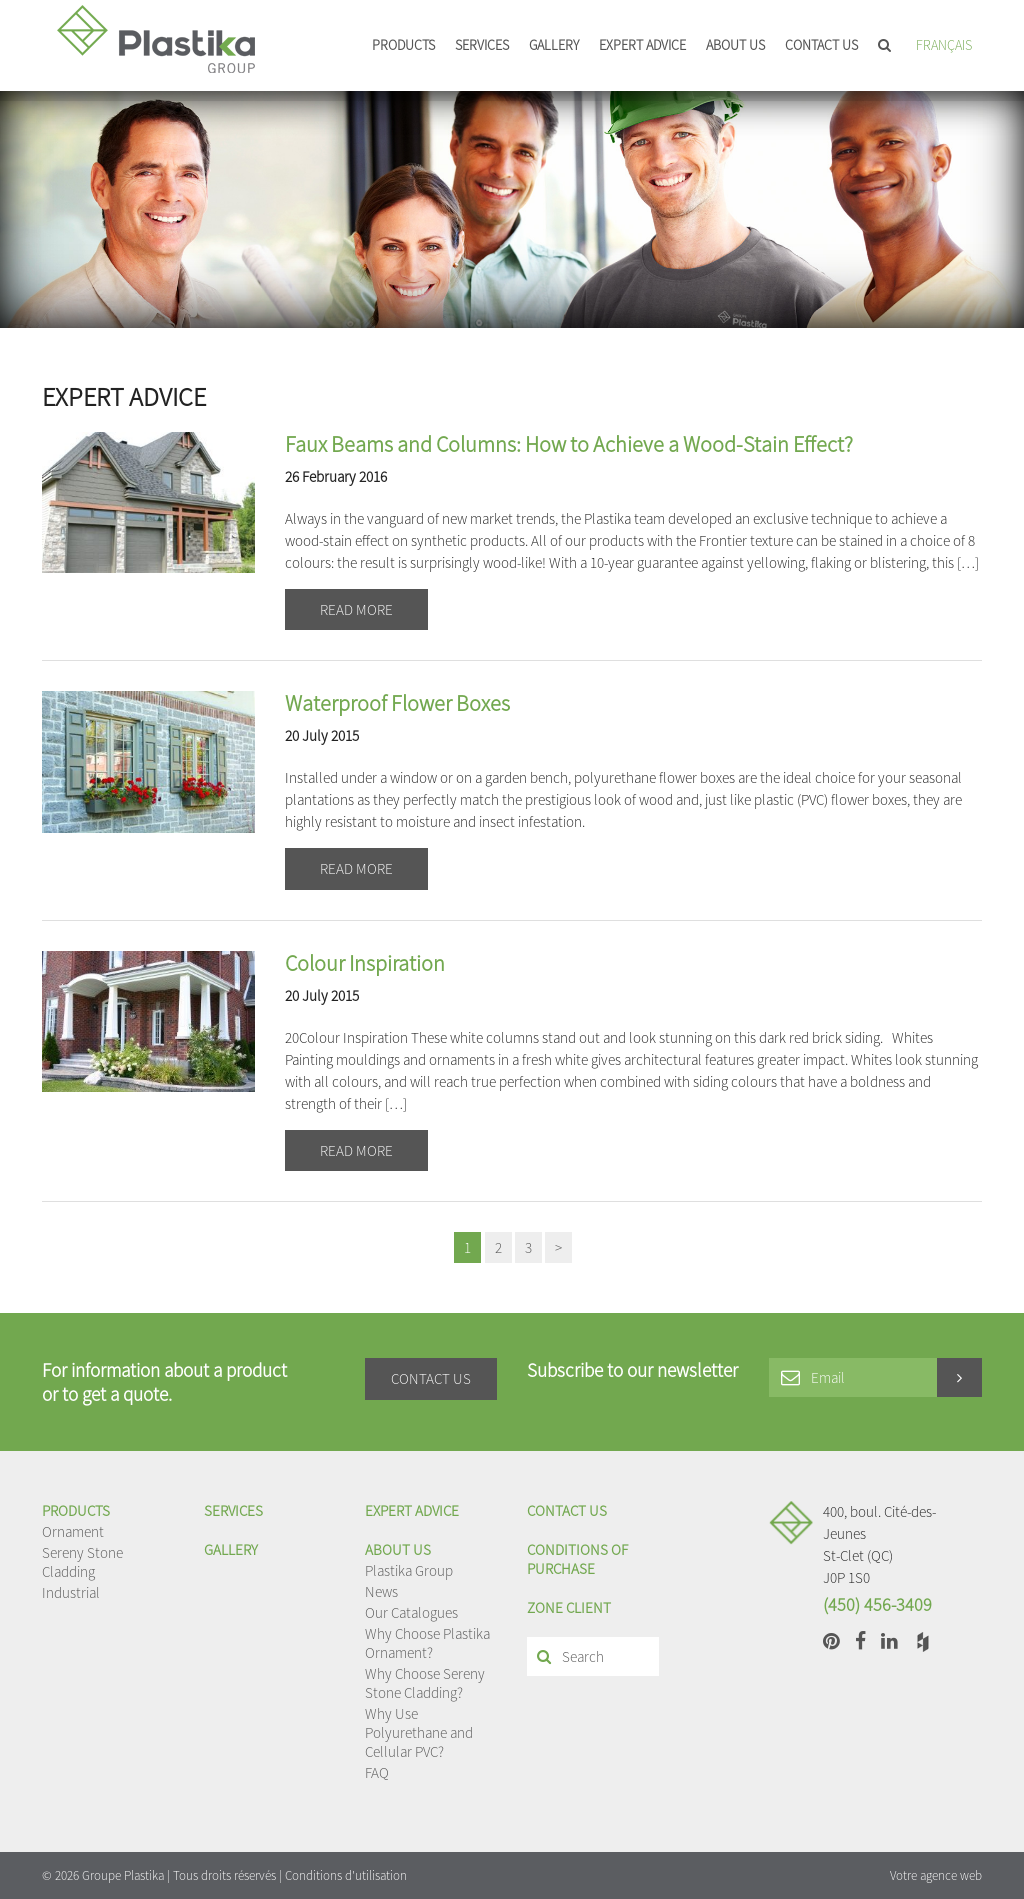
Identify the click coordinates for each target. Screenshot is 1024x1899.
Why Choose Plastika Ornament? (427, 1643)
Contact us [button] (431, 1378)
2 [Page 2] (498, 1247)
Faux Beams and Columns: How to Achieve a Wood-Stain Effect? (569, 444)
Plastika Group (409, 1570)
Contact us (821, 45)
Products (403, 45)
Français (944, 45)
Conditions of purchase (577, 1559)
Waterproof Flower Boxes (397, 703)
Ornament (73, 1531)
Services (482, 45)
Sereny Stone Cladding (82, 1562)
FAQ (377, 1772)
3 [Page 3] (528, 1247)
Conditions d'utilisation (346, 1875)
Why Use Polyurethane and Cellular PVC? (419, 1732)
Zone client (569, 1607)
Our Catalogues (411, 1612)
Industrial (71, 1592)
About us (735, 45)
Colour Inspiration (365, 963)
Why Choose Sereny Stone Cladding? (425, 1683)
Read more (356, 609)
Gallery (554, 45)
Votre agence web (936, 1875)
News (381, 1591)
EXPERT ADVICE (642, 45)
